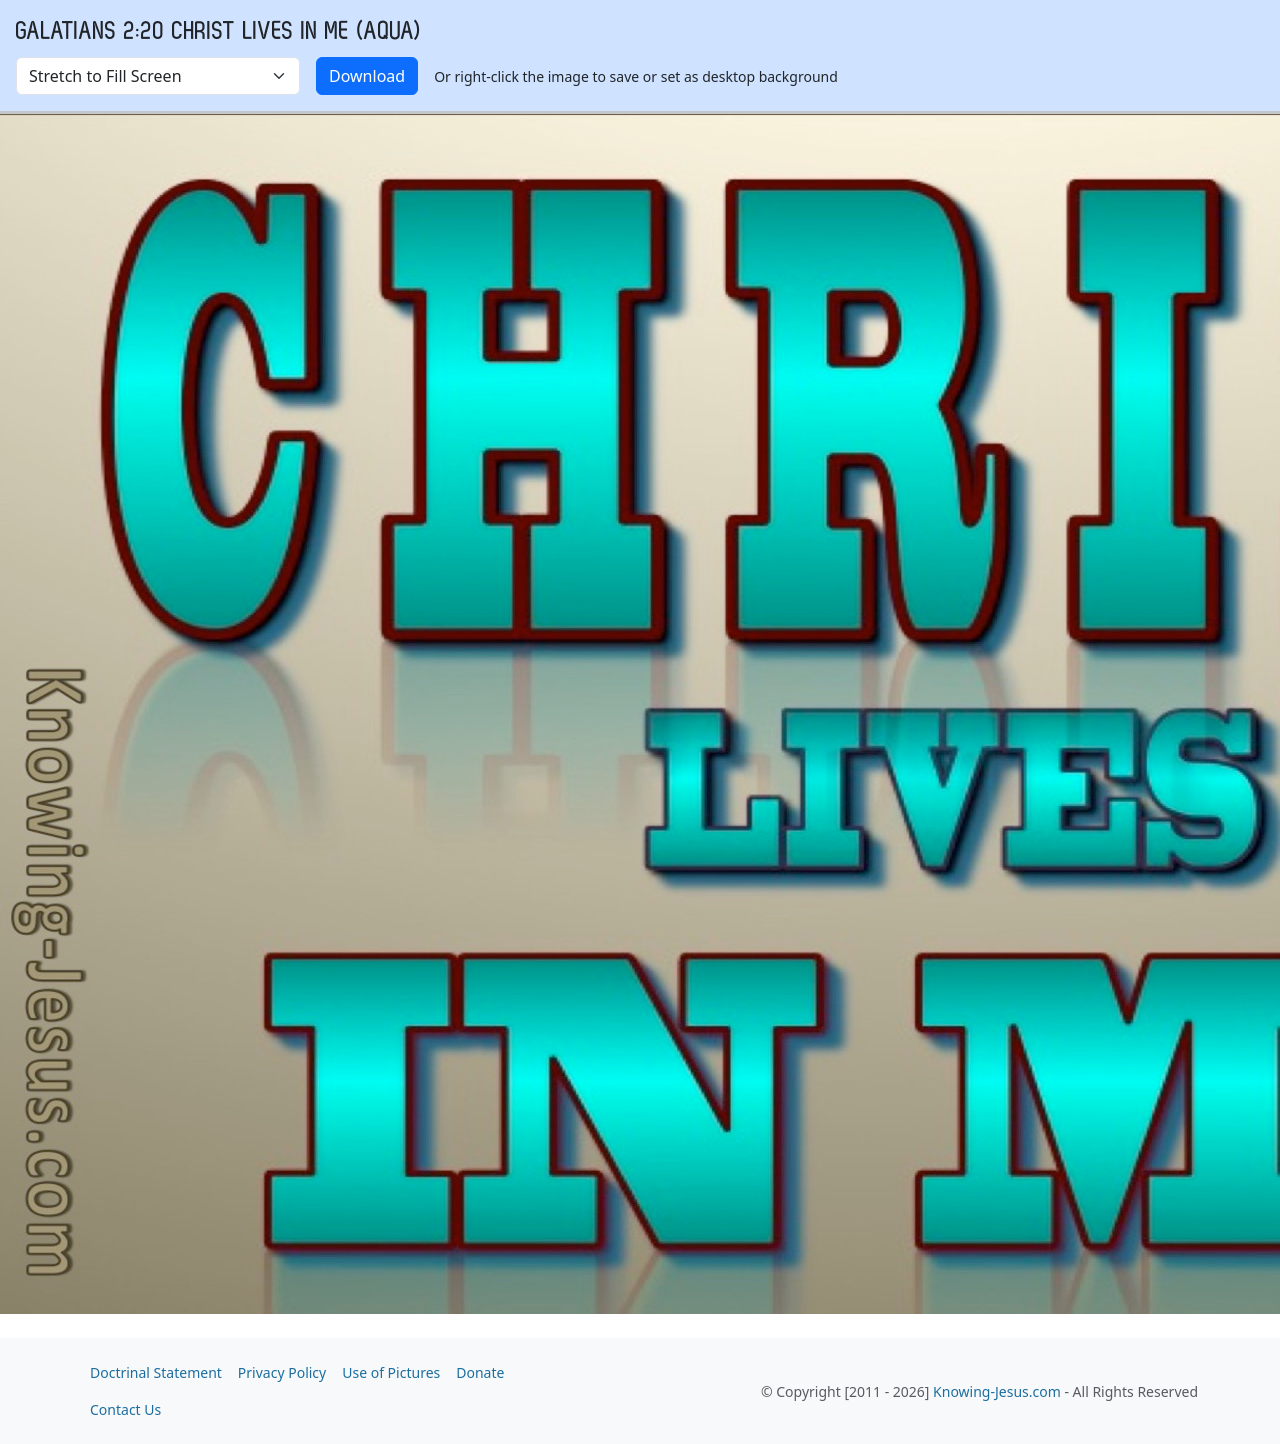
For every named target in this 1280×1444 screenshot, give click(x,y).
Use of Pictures (391, 1372)
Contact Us (125, 1409)
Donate (480, 1372)
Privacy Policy (282, 1372)
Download (367, 76)
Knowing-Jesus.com (997, 1391)
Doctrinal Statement (156, 1372)
